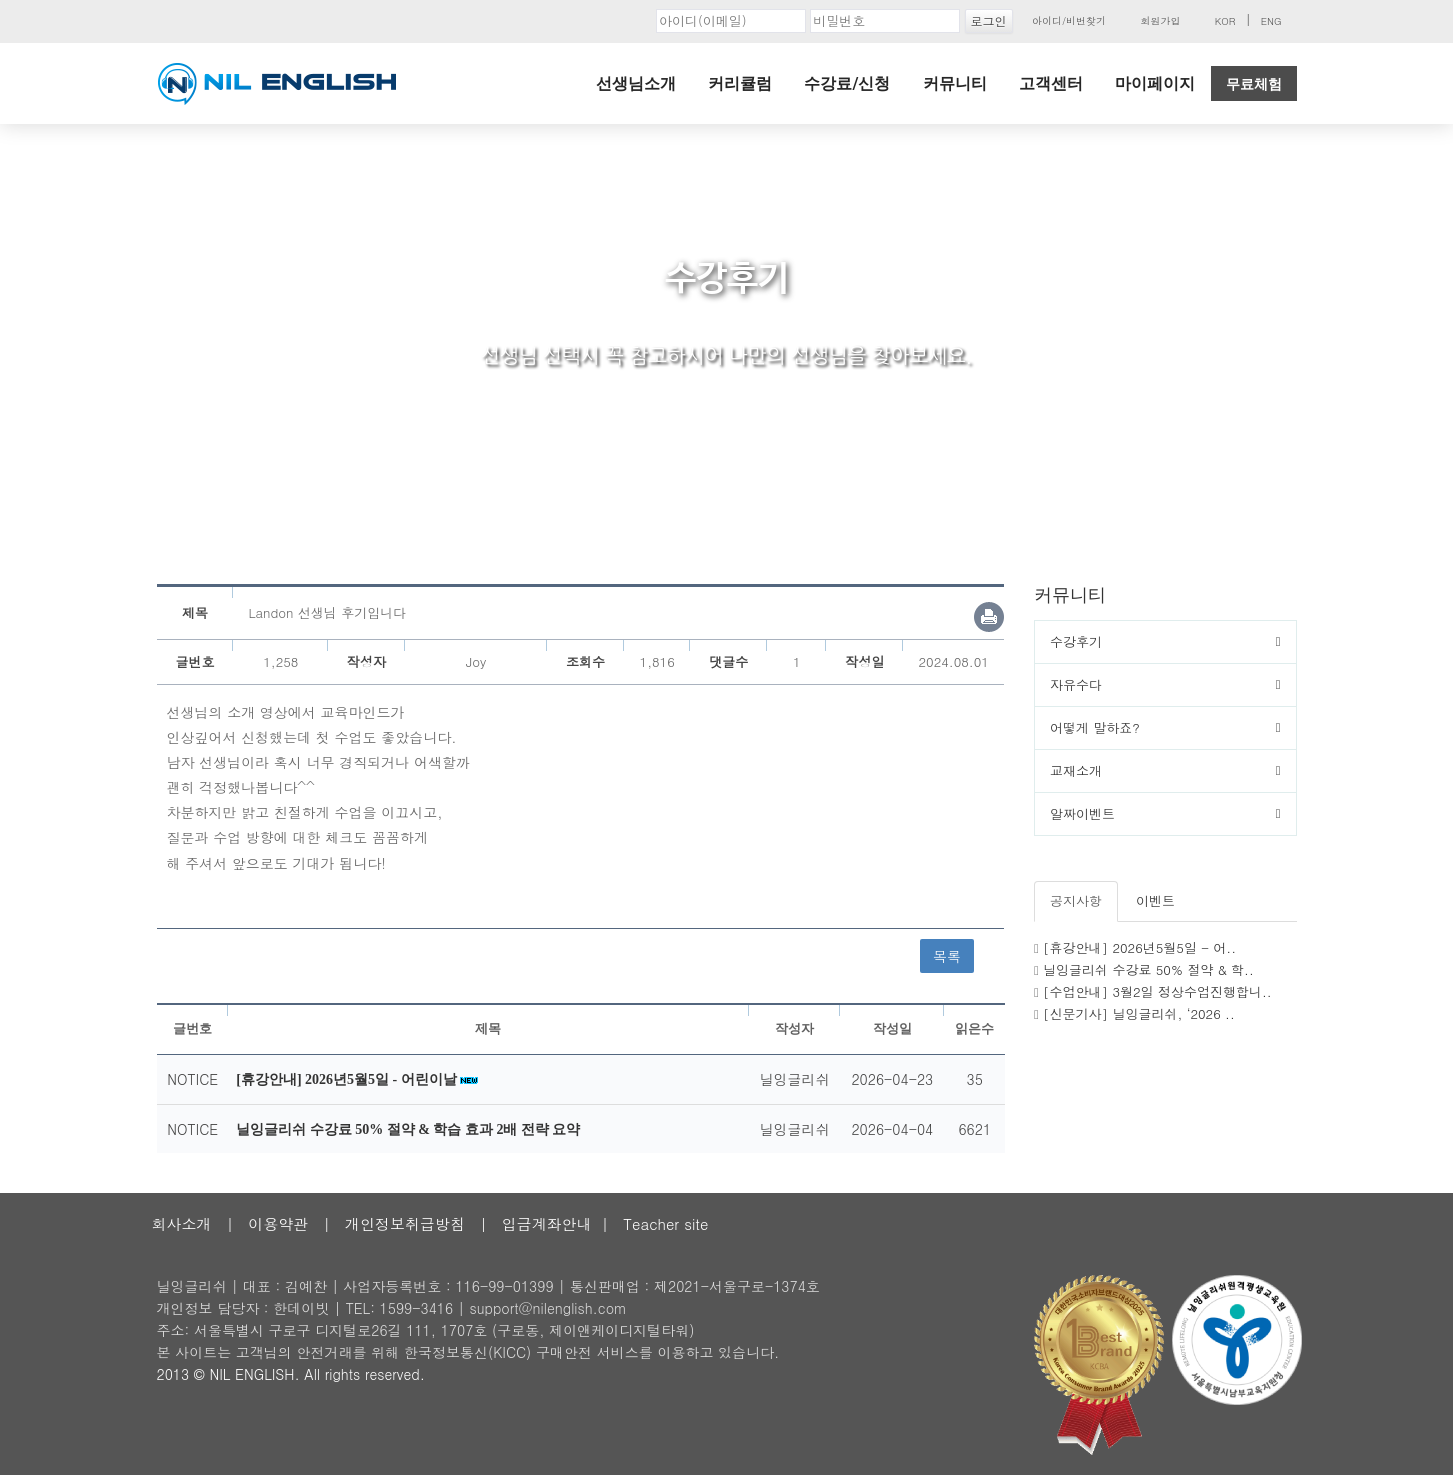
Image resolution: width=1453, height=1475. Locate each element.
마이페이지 (1155, 83)
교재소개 (1076, 770)
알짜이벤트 (1082, 813)
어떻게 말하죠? (1095, 727)
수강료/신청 (847, 83)
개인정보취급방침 (405, 1223)
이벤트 (1155, 900)
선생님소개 (636, 83)
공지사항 (1076, 900)
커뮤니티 (955, 83)
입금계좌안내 (547, 1223)
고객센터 (1051, 83)
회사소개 (182, 1223)
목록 (947, 956)
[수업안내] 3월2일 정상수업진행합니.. (1157, 991)
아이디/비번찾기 (1069, 21)
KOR (1225, 21)
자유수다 (1076, 684)
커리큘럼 (740, 83)
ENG (1271, 21)
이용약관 (278, 1223)
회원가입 (1160, 21)
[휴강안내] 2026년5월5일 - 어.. (1139, 947)
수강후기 (1076, 641)
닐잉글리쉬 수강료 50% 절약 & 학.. (1148, 969)
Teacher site (665, 1223)
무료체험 (1254, 84)
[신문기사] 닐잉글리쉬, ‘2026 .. (1139, 1013)
